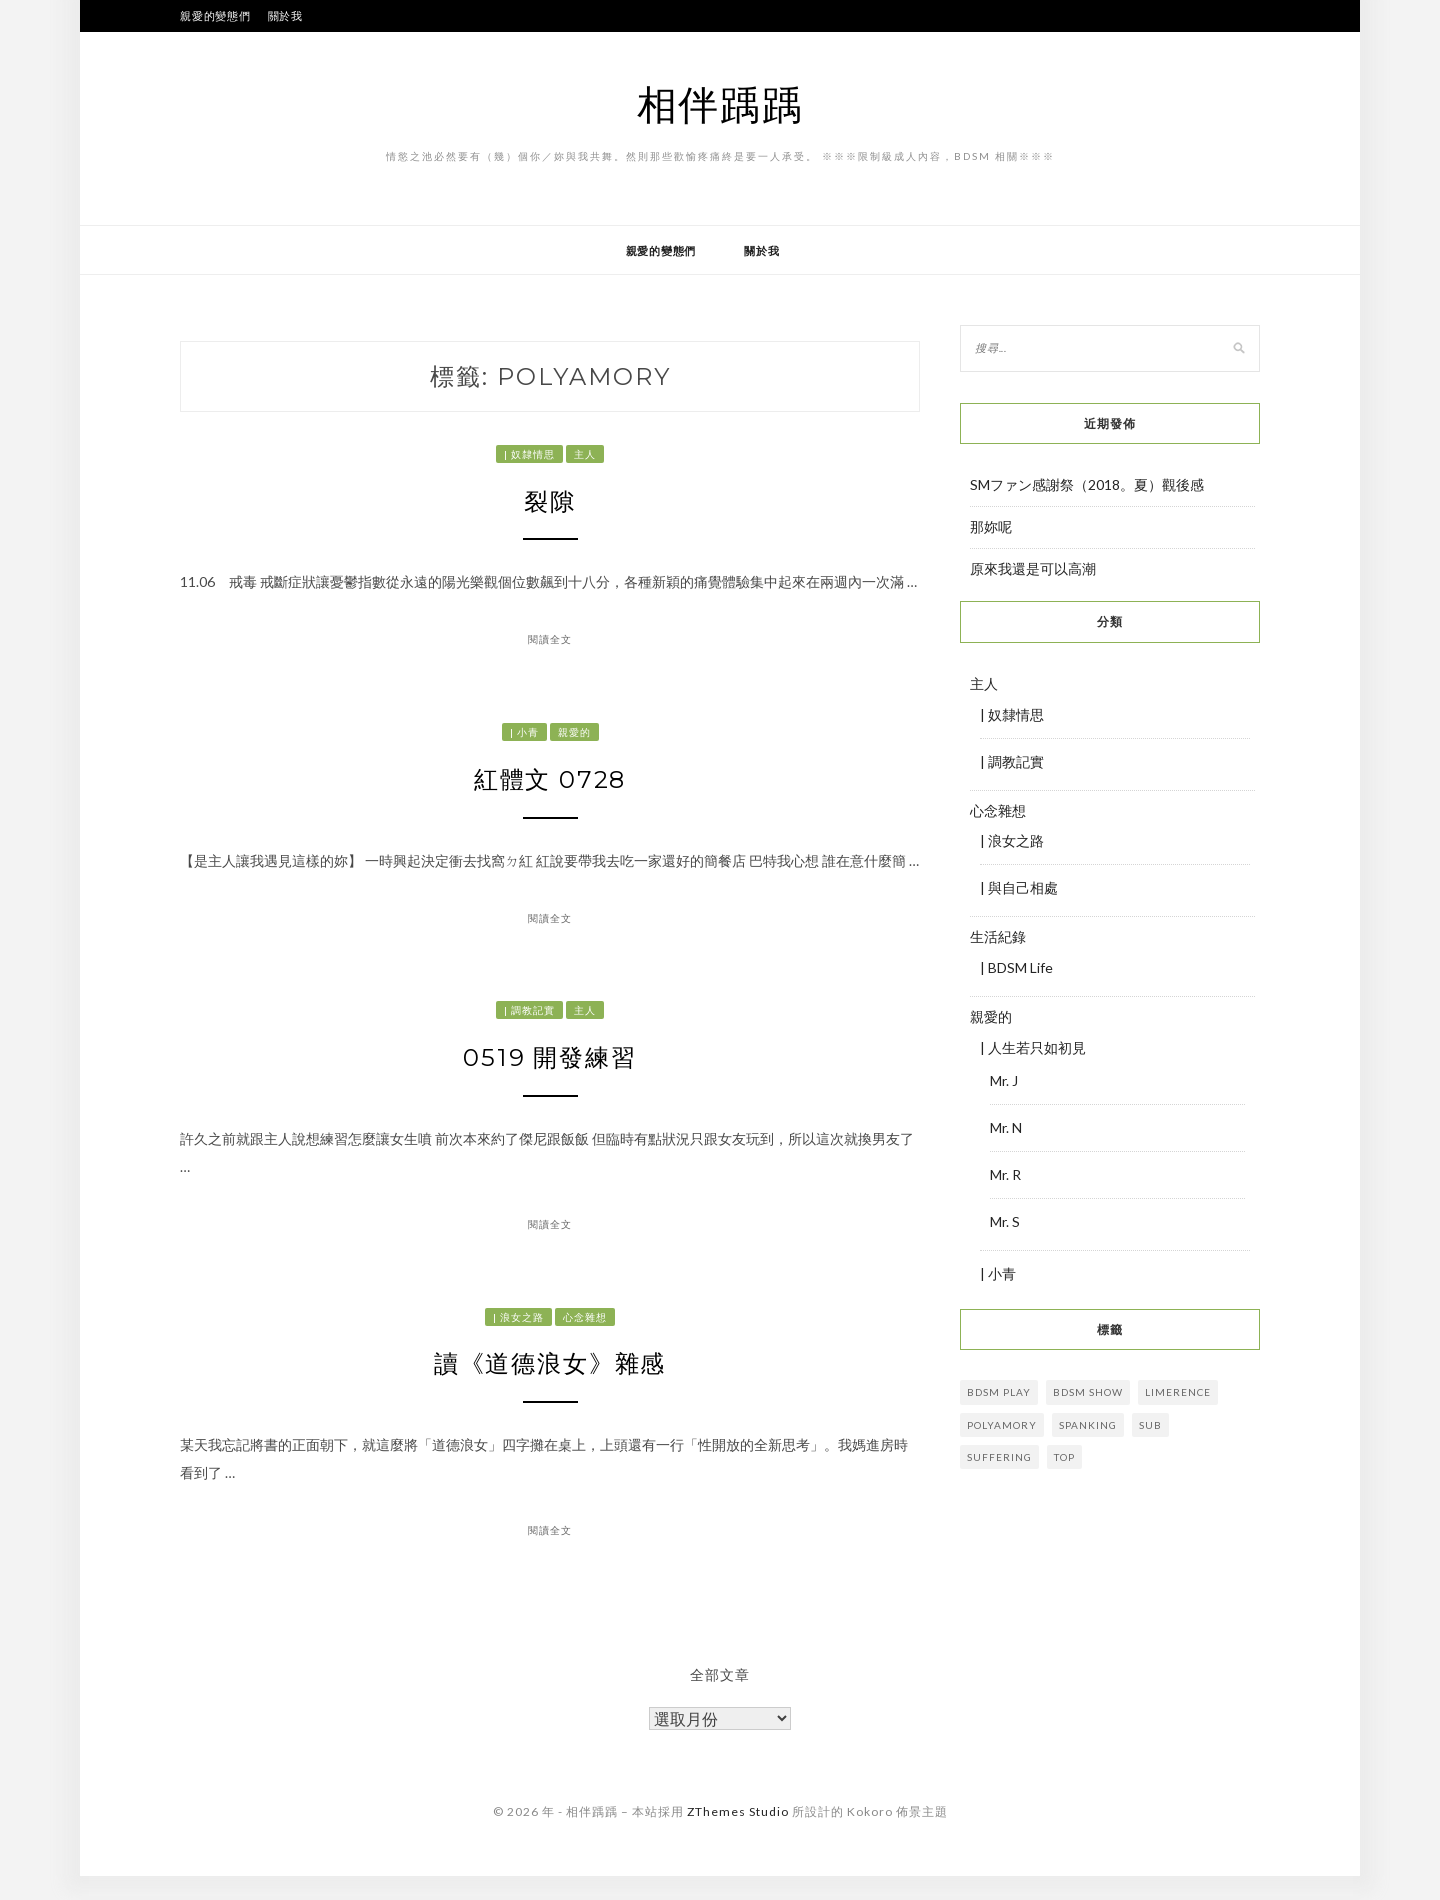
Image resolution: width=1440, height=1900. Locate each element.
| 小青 (524, 738)
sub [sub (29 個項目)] (1150, 1425)
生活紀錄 (998, 936)
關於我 (285, 15)
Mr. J (1004, 1080)
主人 (585, 454)
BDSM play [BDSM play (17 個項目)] (999, 1392)
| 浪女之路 (518, 1334)
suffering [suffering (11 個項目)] (999, 1457)
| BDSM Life (1016, 967)
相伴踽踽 (720, 104)
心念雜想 (585, 1334)
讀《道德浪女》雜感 (550, 1385)
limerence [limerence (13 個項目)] (1178, 1392)
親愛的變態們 (215, 15)
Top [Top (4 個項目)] (1064, 1457)
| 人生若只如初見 (1033, 1047)
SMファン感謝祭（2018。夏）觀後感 (1087, 484)
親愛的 (574, 738)
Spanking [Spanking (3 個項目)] (1088, 1425)
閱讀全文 (550, 645)
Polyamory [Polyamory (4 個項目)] (1002, 1425)
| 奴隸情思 (529, 454)
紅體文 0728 (550, 788)
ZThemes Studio (738, 1834)
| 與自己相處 (1019, 887)
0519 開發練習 (550, 1073)
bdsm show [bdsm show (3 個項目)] (1088, 1392)
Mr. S (1005, 1221)
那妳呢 (991, 526)
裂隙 (550, 504)
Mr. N (1006, 1127)
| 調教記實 (529, 1022)
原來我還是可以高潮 (1033, 568)
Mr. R (1005, 1174)
